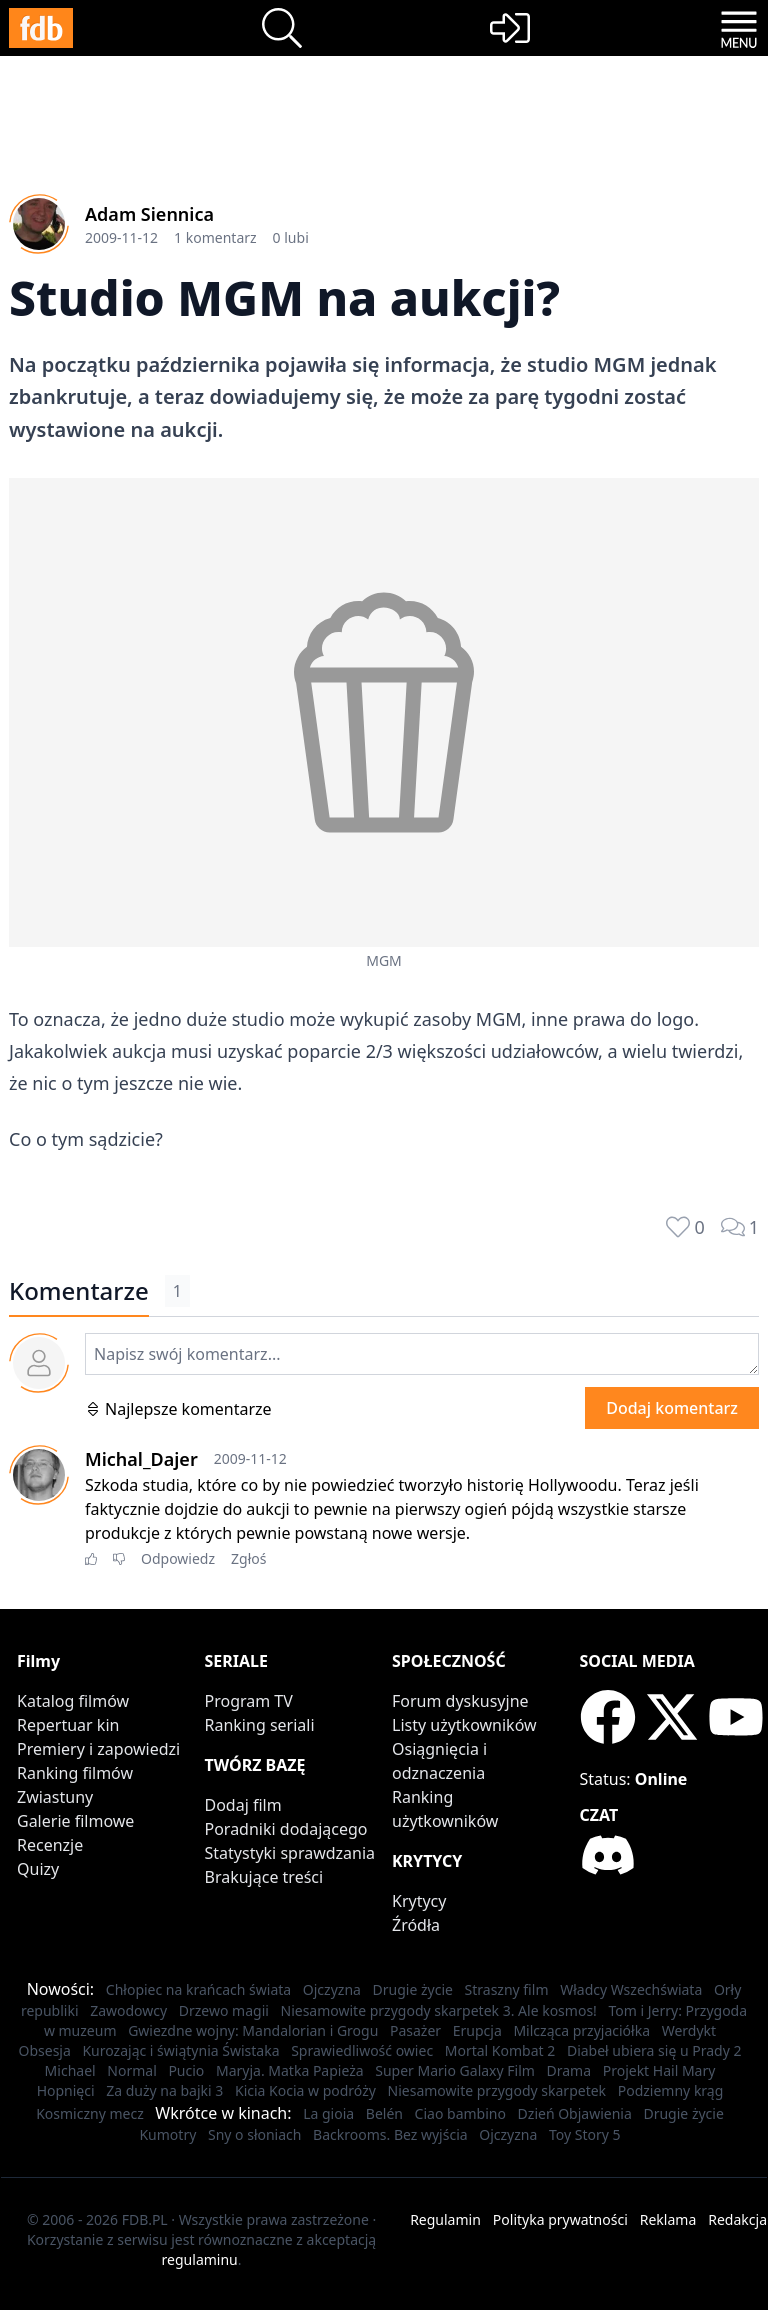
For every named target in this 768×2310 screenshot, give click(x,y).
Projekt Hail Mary (659, 2070)
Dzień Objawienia (575, 2113)
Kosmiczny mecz (90, 2113)
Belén (384, 2113)
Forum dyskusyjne (460, 1701)
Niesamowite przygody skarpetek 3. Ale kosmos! (439, 2010)
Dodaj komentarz (672, 1408)
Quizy (38, 1869)
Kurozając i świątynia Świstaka (180, 2050)
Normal (131, 2070)
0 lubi (291, 237)
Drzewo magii (224, 2010)
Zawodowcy (128, 2010)
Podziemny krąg (671, 2090)
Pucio (186, 2070)
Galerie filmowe (75, 1821)
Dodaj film (243, 1805)
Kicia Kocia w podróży (305, 2090)
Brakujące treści (264, 1877)
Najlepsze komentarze (178, 1409)
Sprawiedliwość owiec (362, 2050)
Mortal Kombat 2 (500, 2050)
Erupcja (477, 2030)
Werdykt (689, 2030)
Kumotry (167, 2134)
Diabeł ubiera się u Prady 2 (654, 2050)
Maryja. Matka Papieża (290, 2070)
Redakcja (737, 2219)
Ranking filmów (75, 1773)
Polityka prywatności (560, 2219)
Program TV (249, 1701)
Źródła (416, 1925)
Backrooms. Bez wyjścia (390, 2134)
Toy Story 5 (585, 2134)
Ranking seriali (260, 1725)
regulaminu (200, 2259)
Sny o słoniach (255, 2134)
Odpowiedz (178, 1558)
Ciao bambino (460, 2113)
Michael (70, 2070)
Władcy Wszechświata (631, 1989)
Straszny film (507, 1989)
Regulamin (445, 2219)
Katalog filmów (73, 1701)
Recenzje (50, 1845)
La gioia (328, 2113)
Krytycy (419, 1901)
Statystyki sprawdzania (290, 1853)
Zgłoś (248, 1558)
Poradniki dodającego (286, 1829)
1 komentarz (215, 237)
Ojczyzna (332, 1989)
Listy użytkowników (464, 1725)
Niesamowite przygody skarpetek (497, 2090)
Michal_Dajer (141, 1459)
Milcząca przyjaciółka (581, 2030)
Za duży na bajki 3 (164, 2090)
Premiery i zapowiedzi (98, 1749)
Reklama (668, 2219)
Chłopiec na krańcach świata (198, 1989)
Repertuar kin (68, 1725)
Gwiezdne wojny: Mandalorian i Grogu (253, 2030)
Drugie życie (413, 1989)
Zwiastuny (55, 1797)
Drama (569, 2070)
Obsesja (44, 2050)
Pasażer (415, 2030)
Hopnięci (66, 2090)
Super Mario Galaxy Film (455, 2070)
